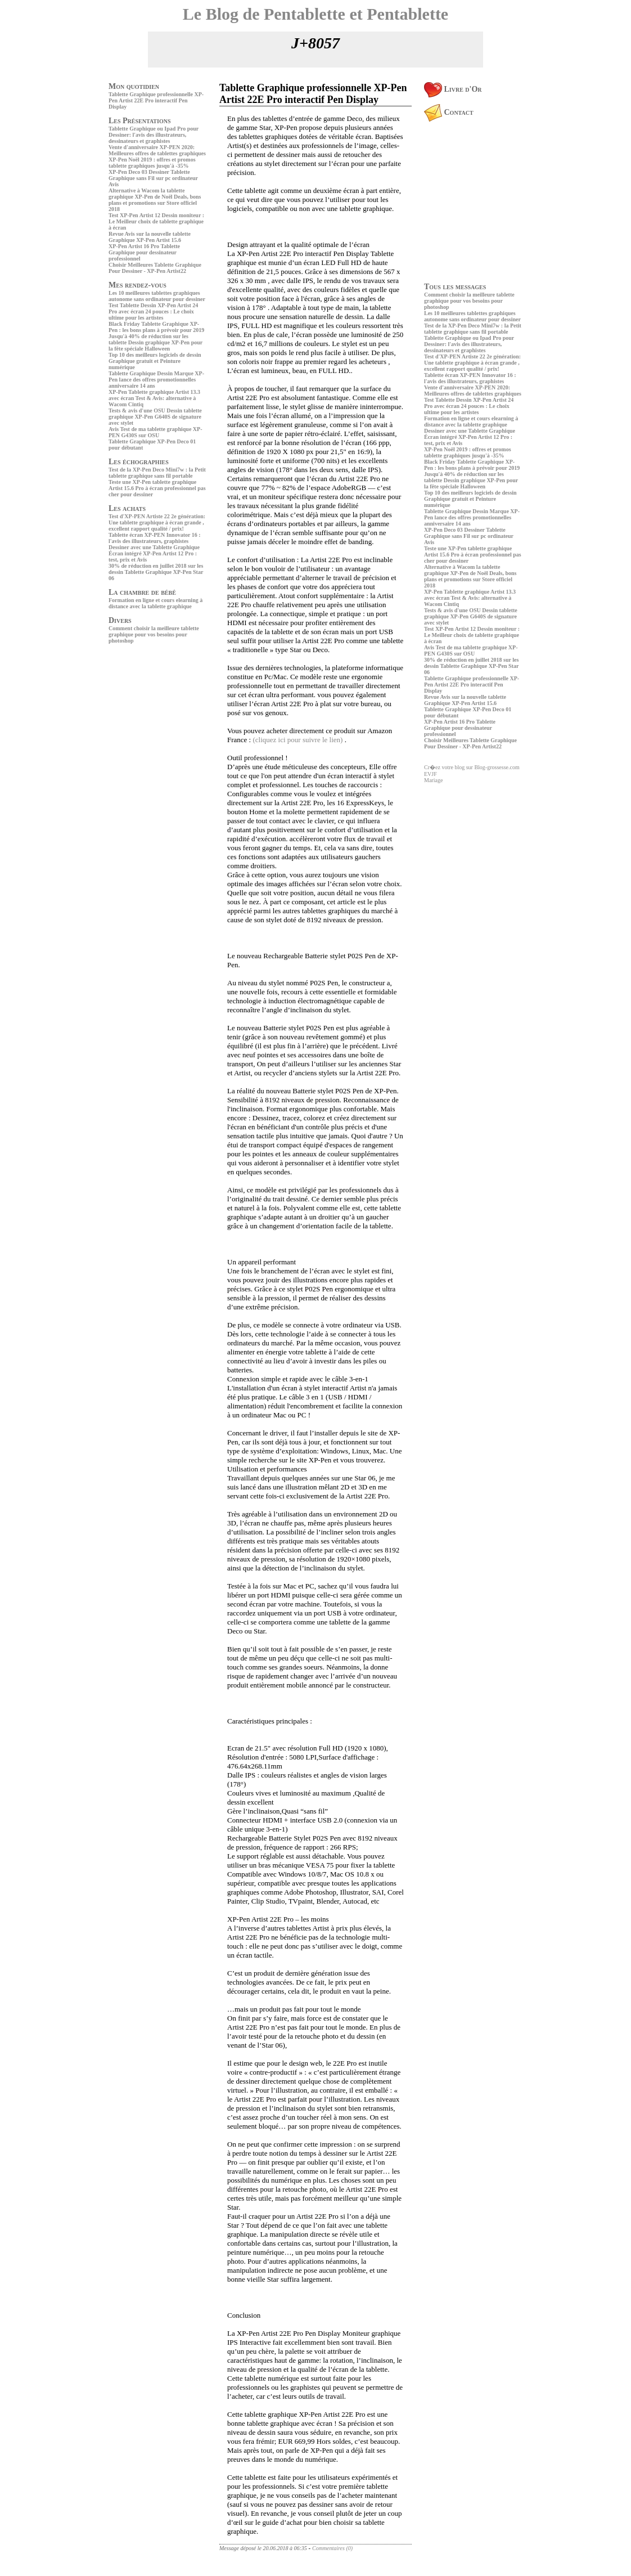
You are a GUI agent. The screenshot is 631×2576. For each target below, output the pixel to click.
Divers (120, 620)
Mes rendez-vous (137, 285)
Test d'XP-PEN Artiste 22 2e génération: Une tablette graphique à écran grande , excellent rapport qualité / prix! (157, 522)
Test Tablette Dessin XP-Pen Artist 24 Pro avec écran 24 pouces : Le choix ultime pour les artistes (153, 311)
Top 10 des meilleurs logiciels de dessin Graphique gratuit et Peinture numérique (155, 361)
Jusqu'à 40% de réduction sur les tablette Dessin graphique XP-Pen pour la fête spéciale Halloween (155, 342)
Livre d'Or (453, 89)
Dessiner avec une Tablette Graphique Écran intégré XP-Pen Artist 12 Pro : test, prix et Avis (154, 553)
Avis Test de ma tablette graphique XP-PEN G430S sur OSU (155, 432)
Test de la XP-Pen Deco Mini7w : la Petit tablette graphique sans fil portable (157, 472)
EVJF (430, 774)
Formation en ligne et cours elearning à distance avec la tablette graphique (155, 603)
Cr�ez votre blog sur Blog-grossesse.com (472, 767)
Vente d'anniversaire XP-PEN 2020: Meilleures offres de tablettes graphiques (157, 150)
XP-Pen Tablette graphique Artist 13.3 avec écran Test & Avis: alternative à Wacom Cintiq (154, 398)
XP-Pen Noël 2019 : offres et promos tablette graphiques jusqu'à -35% (152, 162)
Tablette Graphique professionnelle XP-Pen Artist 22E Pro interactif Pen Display (156, 100)
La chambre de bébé (142, 592)
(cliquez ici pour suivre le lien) (297, 739)
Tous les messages (455, 286)
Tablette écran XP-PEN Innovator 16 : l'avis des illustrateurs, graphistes (155, 538)
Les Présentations (140, 120)
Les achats (127, 508)
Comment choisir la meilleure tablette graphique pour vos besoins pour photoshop (154, 634)
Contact (449, 112)
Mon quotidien (134, 86)
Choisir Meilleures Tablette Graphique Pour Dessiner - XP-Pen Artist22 (155, 268)
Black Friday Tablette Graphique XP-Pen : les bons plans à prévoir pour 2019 (156, 327)
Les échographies (139, 461)
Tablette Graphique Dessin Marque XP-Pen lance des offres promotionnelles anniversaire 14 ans (156, 379)
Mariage (433, 780)
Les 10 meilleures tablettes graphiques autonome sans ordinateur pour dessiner (157, 296)
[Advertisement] (142, 724)
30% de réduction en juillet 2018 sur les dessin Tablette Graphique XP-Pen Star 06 (156, 572)
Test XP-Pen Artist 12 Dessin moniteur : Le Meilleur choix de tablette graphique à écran (156, 221)
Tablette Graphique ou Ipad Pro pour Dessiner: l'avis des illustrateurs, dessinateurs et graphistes (154, 134)
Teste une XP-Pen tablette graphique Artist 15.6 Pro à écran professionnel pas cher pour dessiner (157, 488)
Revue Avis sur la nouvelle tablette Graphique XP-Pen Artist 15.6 (150, 237)
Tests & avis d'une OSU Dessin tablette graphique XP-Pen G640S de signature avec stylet (155, 416)
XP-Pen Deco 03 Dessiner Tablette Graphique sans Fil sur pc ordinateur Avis (153, 178)
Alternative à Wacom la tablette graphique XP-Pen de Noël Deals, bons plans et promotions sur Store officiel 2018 (155, 199)
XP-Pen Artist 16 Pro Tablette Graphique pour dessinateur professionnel (144, 252)
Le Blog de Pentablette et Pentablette (315, 14)
